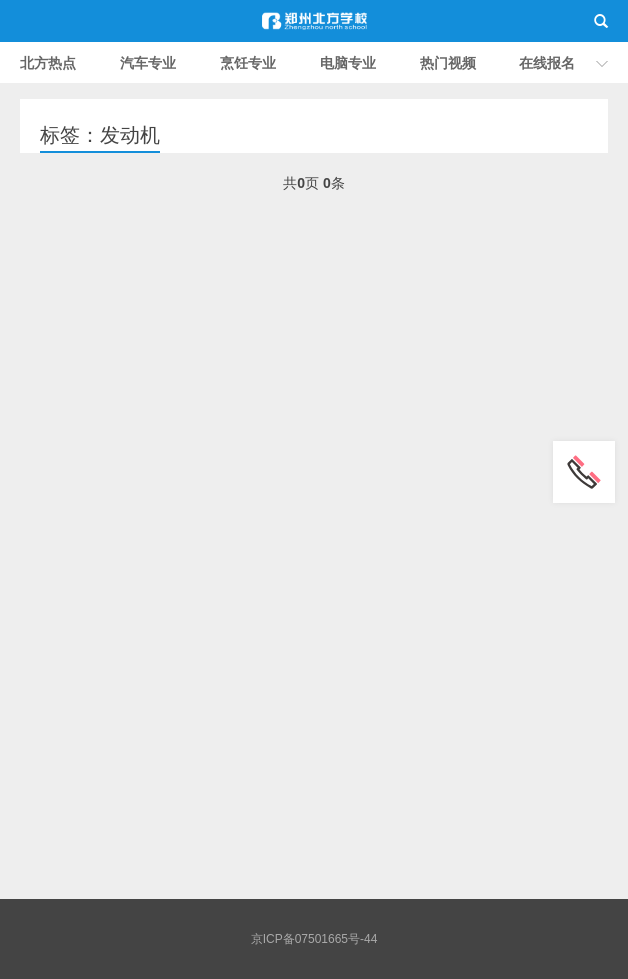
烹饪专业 (248, 63)
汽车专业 (148, 63)
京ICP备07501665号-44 (314, 939)
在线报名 (547, 63)
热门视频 (448, 63)
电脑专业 (348, 63)
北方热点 (48, 63)
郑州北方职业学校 (314, 21)
